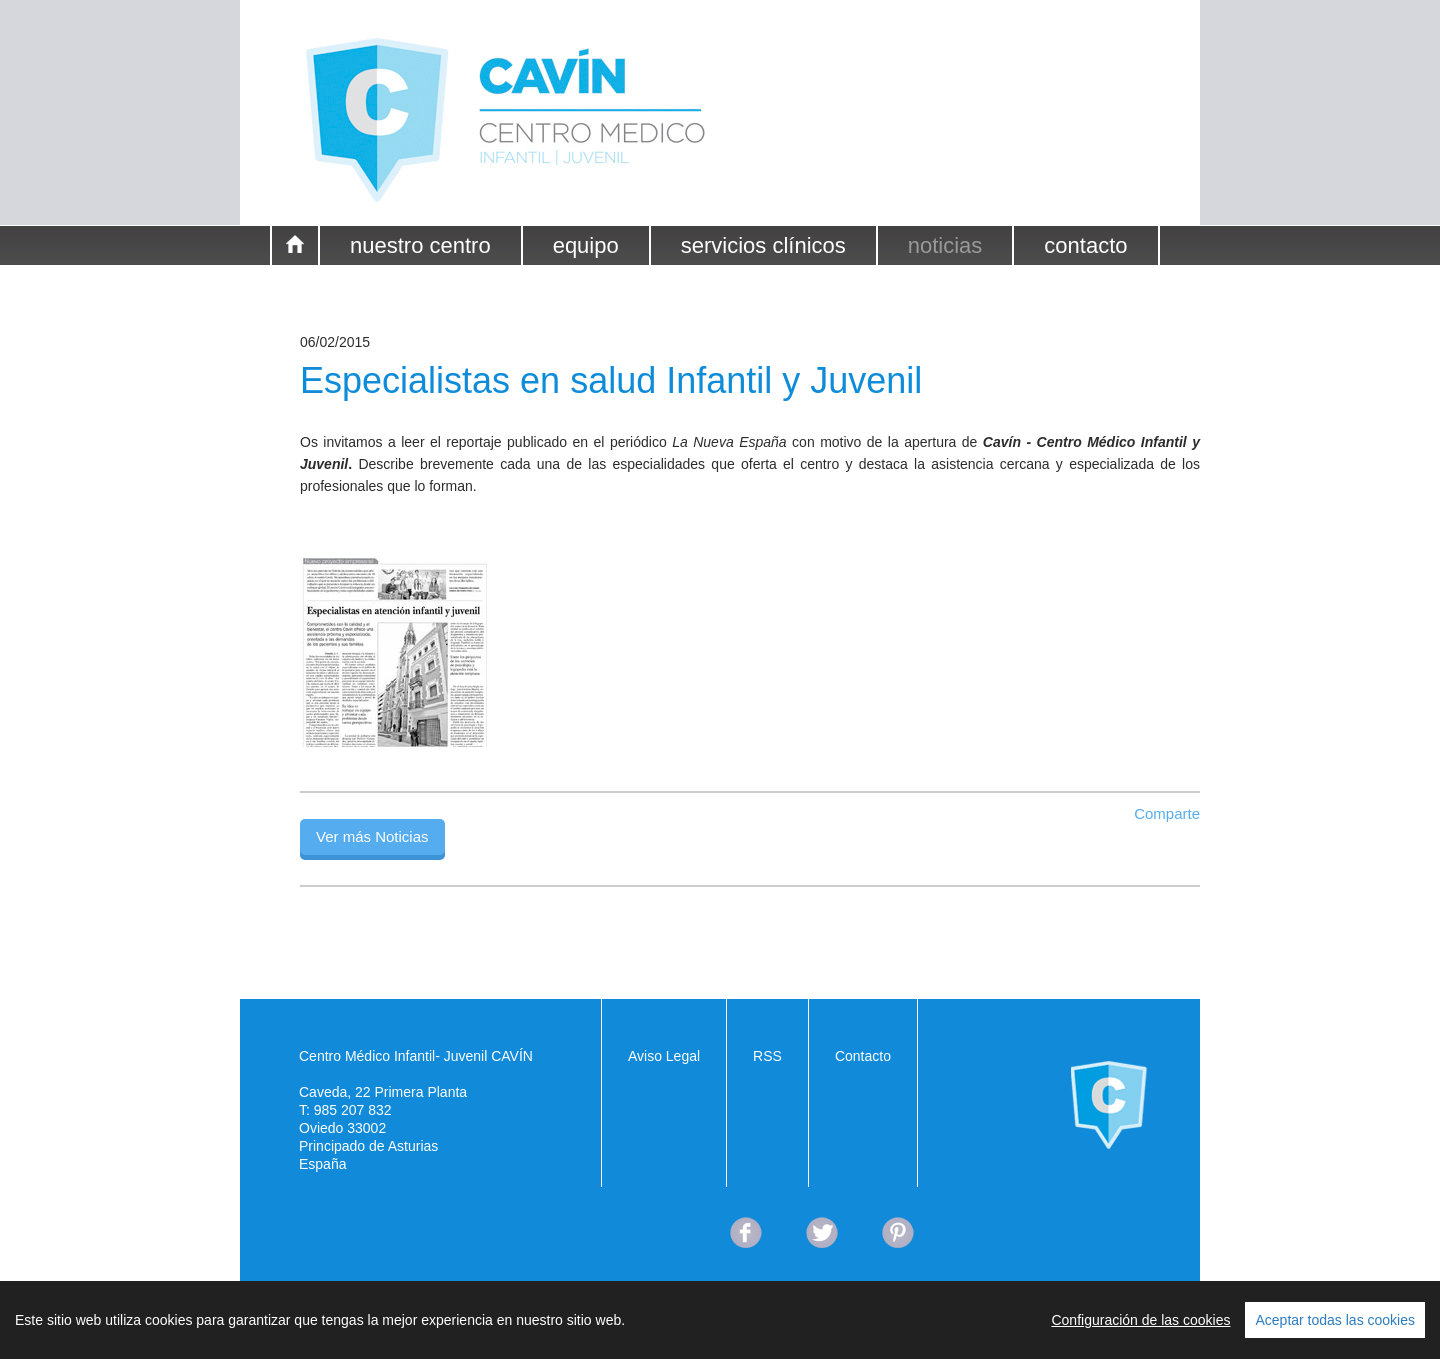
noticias (945, 245)
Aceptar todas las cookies (1335, 1320)
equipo (586, 245)
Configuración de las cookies (1140, 1320)
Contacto (863, 1056)
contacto (1085, 245)
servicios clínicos (763, 245)
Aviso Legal (664, 1056)
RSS (767, 1056)
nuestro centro (420, 245)
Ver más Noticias (372, 836)
